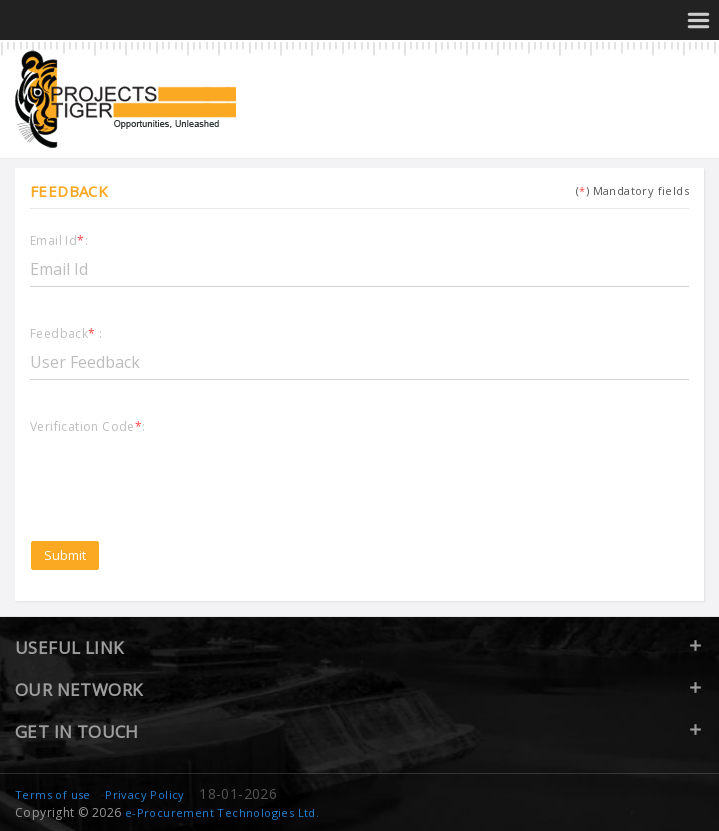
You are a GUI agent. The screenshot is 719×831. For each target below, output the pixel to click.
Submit (65, 555)
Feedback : (66, 334)
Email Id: (59, 241)
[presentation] (182, 475)
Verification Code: (88, 427)
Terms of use (53, 794)
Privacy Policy (145, 794)
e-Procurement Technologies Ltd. (222, 812)
